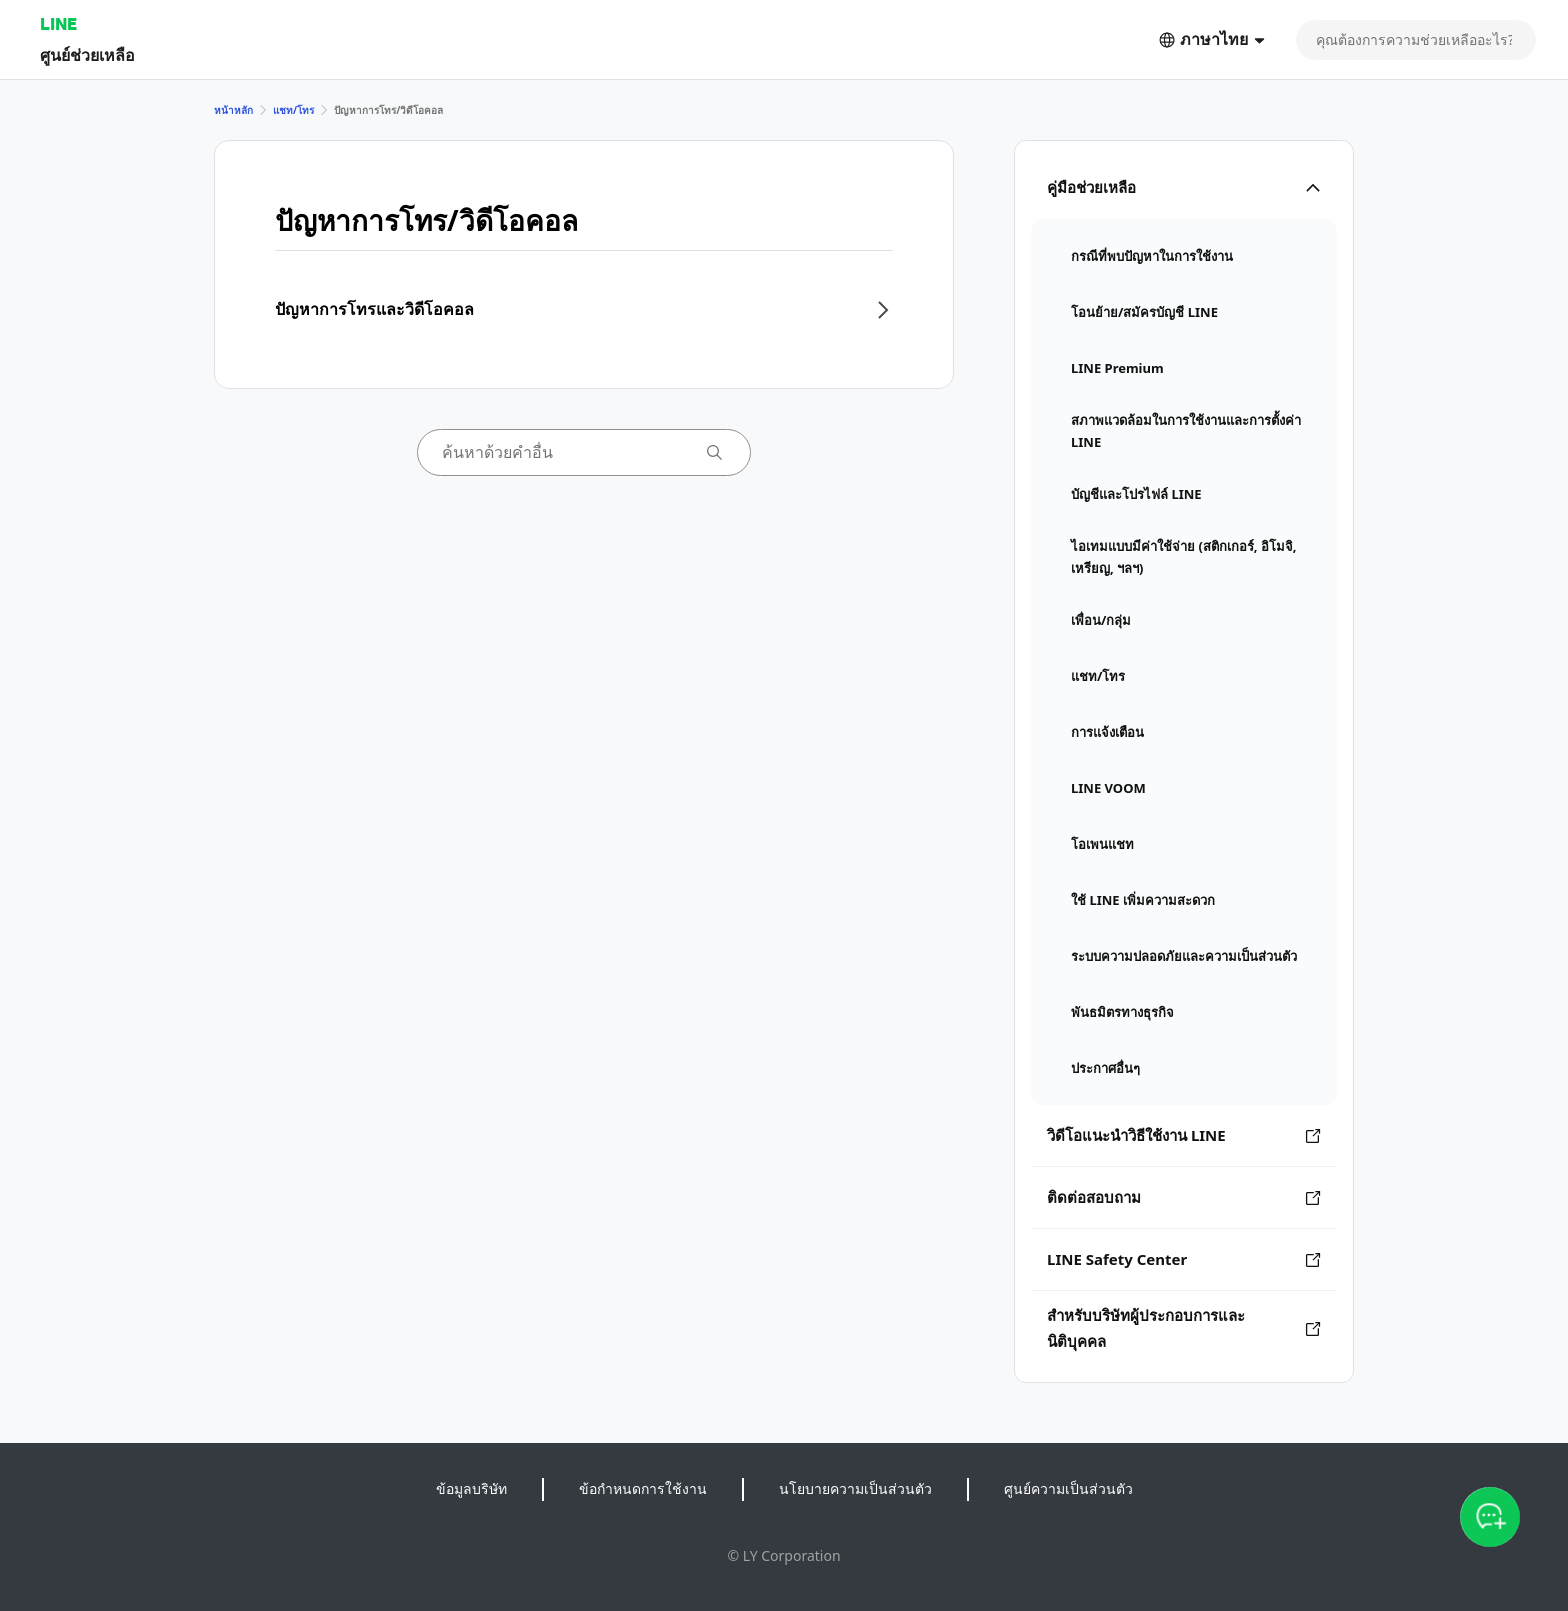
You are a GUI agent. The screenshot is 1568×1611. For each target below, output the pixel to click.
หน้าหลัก (233, 110)
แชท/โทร (293, 110)
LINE (58, 23)
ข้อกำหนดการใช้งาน (643, 1488)
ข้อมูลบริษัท (471, 1488)
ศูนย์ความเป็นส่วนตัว (1068, 1488)
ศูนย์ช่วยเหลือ (87, 54)
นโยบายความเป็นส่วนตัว (855, 1488)
